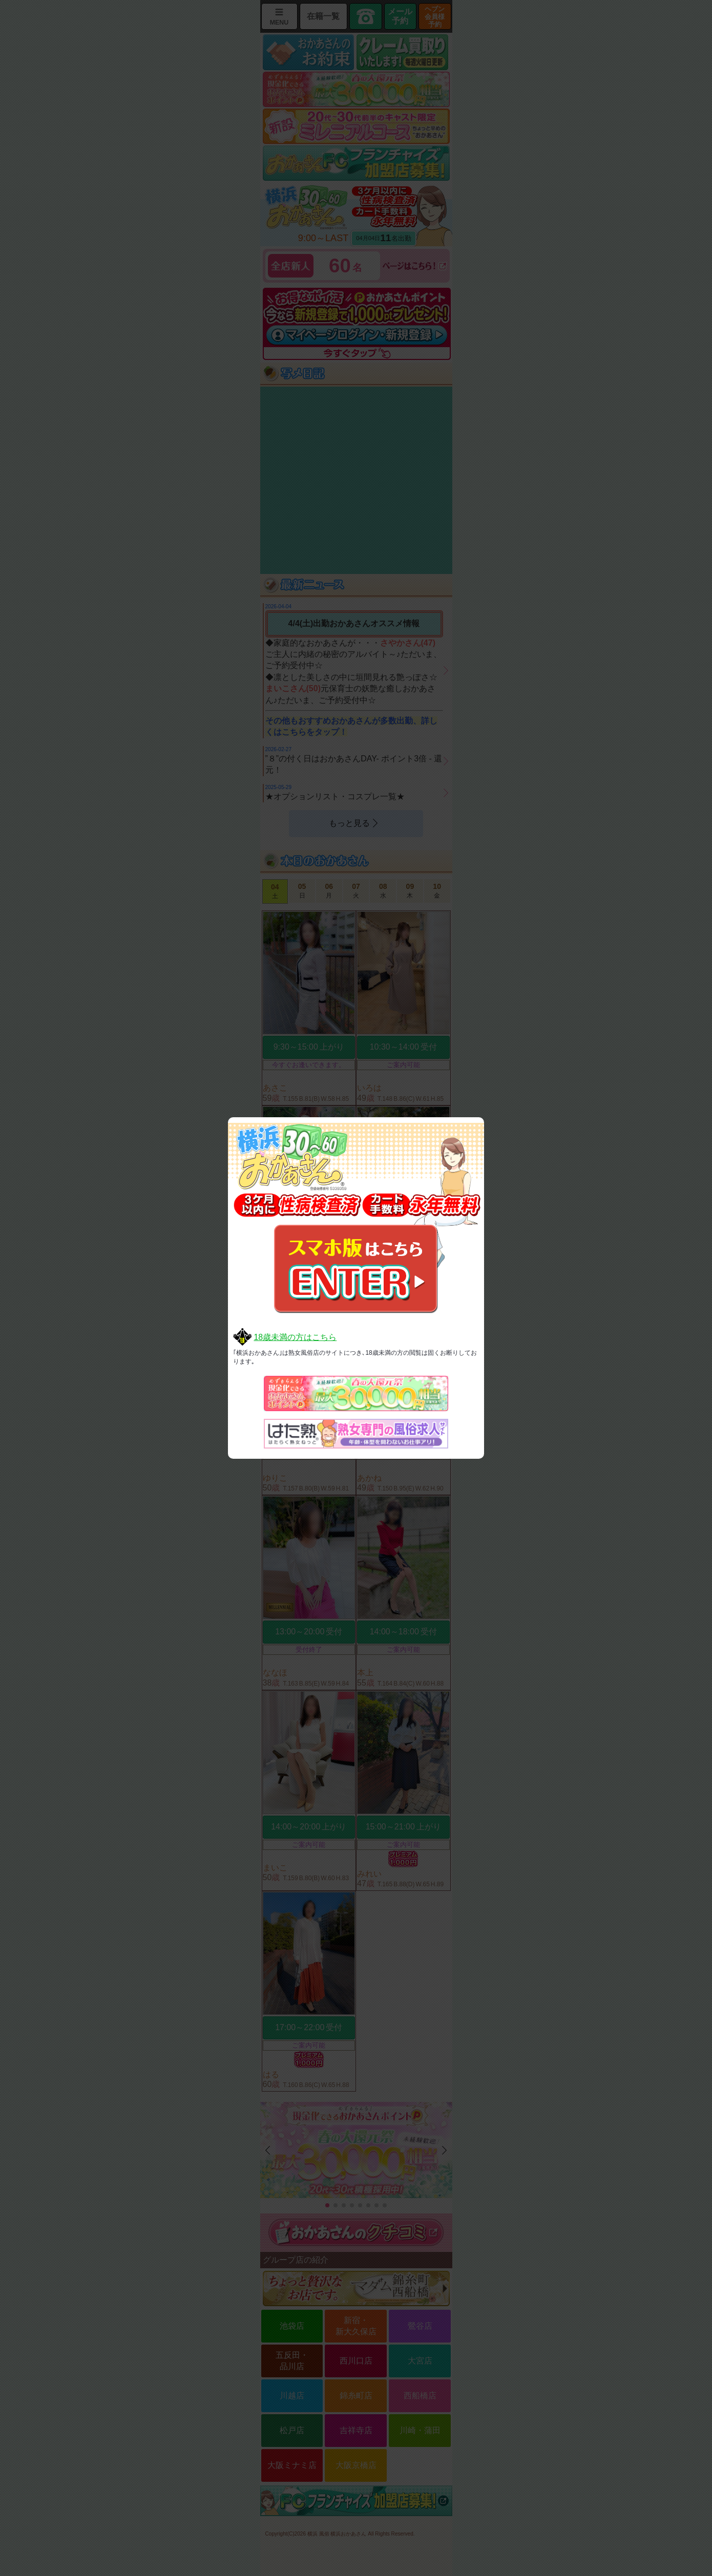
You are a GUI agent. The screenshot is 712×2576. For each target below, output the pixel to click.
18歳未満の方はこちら (295, 1337)
